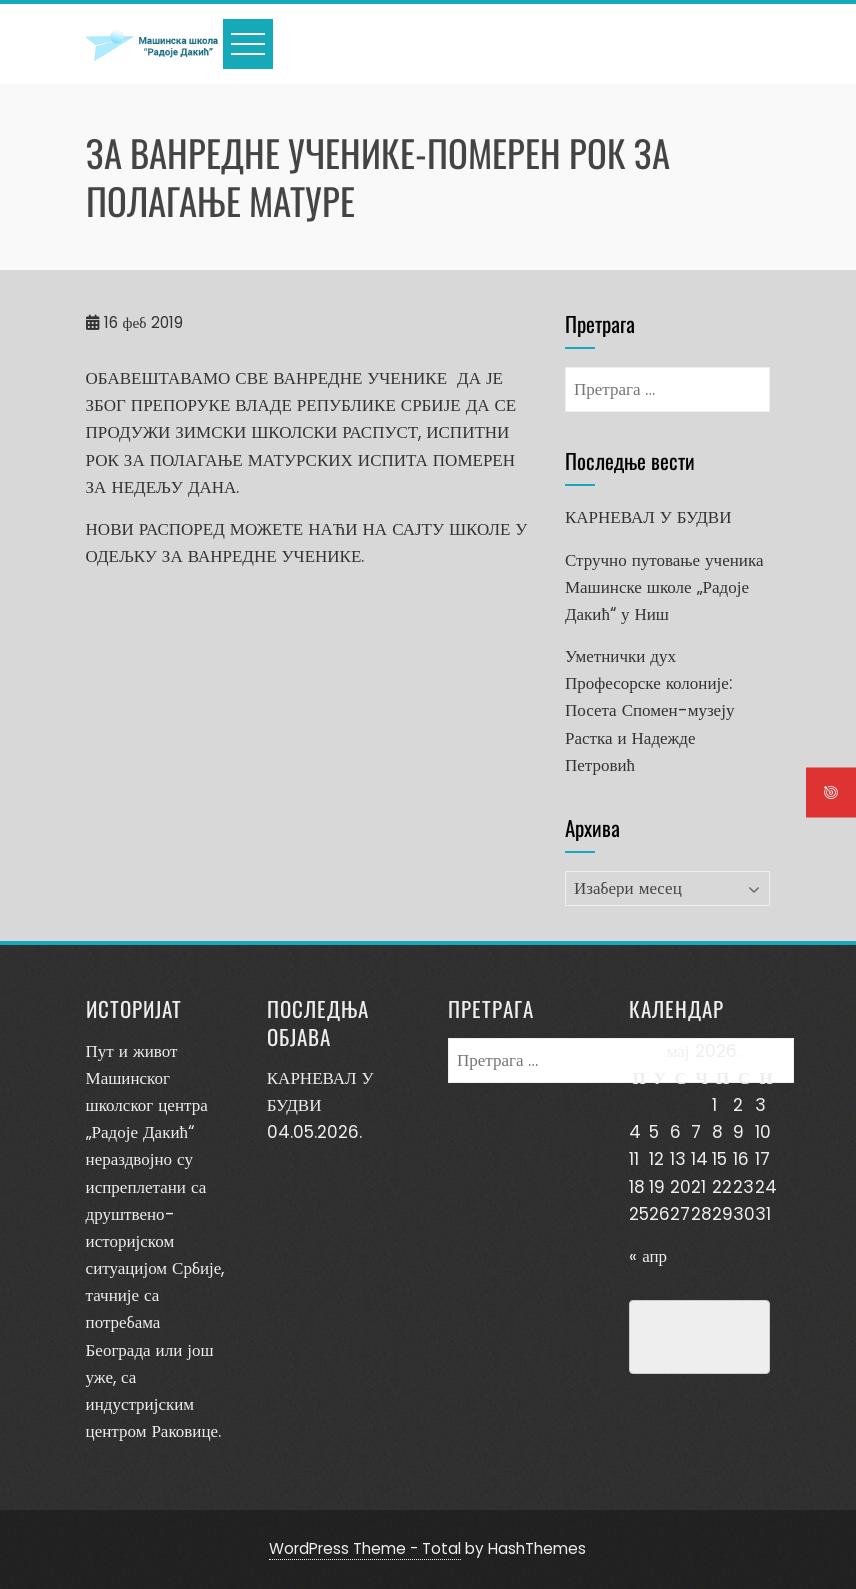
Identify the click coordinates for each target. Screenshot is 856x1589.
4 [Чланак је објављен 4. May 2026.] (635, 1132)
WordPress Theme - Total (365, 1548)
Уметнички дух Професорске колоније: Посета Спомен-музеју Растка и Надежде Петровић (649, 710)
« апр (648, 1256)
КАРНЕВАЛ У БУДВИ (648, 517)
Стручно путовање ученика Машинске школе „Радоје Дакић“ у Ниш (664, 587)
